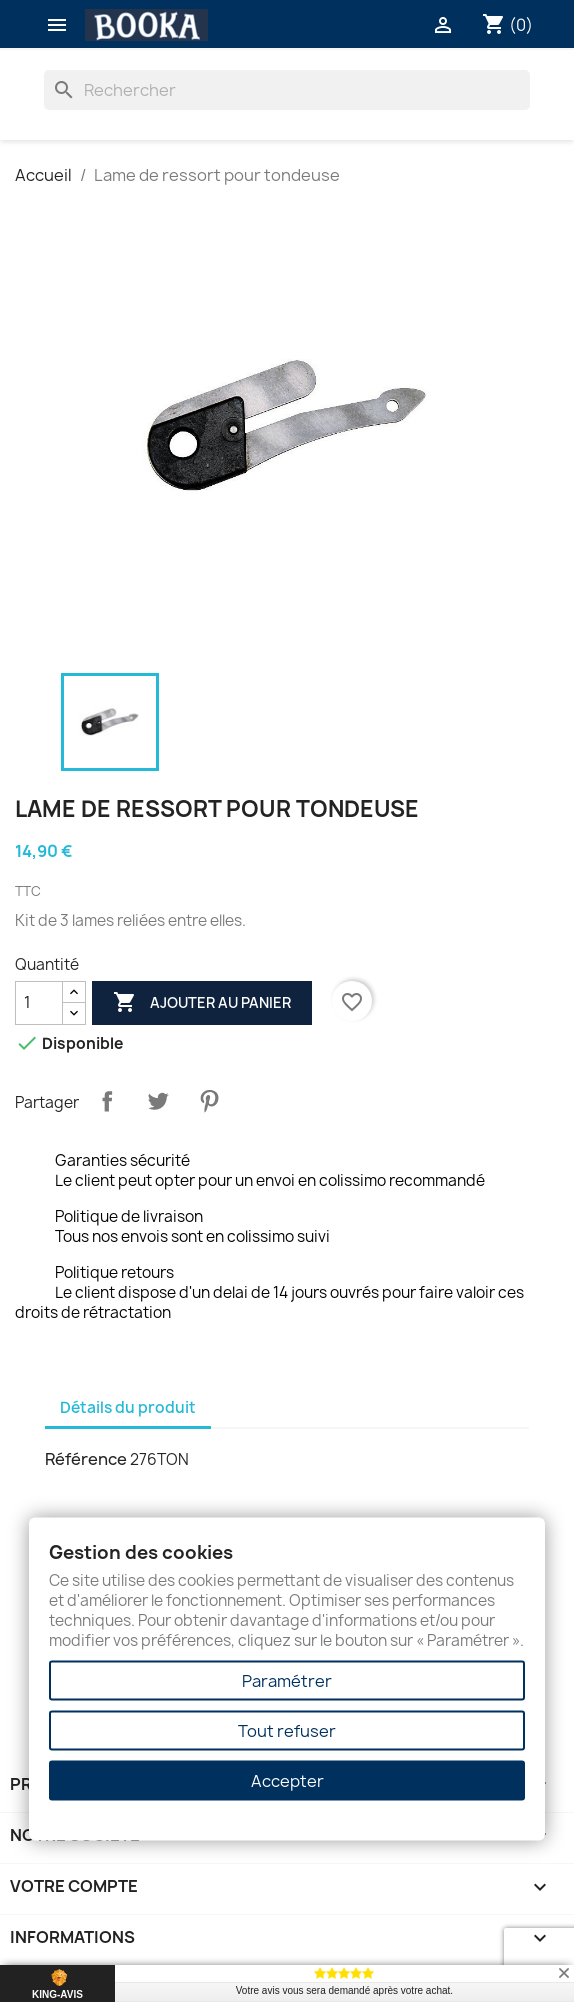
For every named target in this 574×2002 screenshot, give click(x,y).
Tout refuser (287, 1731)
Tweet (158, 1101)
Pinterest (209, 1101)
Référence (86, 1459)
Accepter (287, 1781)
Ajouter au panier (202, 1003)
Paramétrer (287, 1681)
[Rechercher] (287, 90)
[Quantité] (39, 1003)
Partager (107, 1101)
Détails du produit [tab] (128, 1407)
